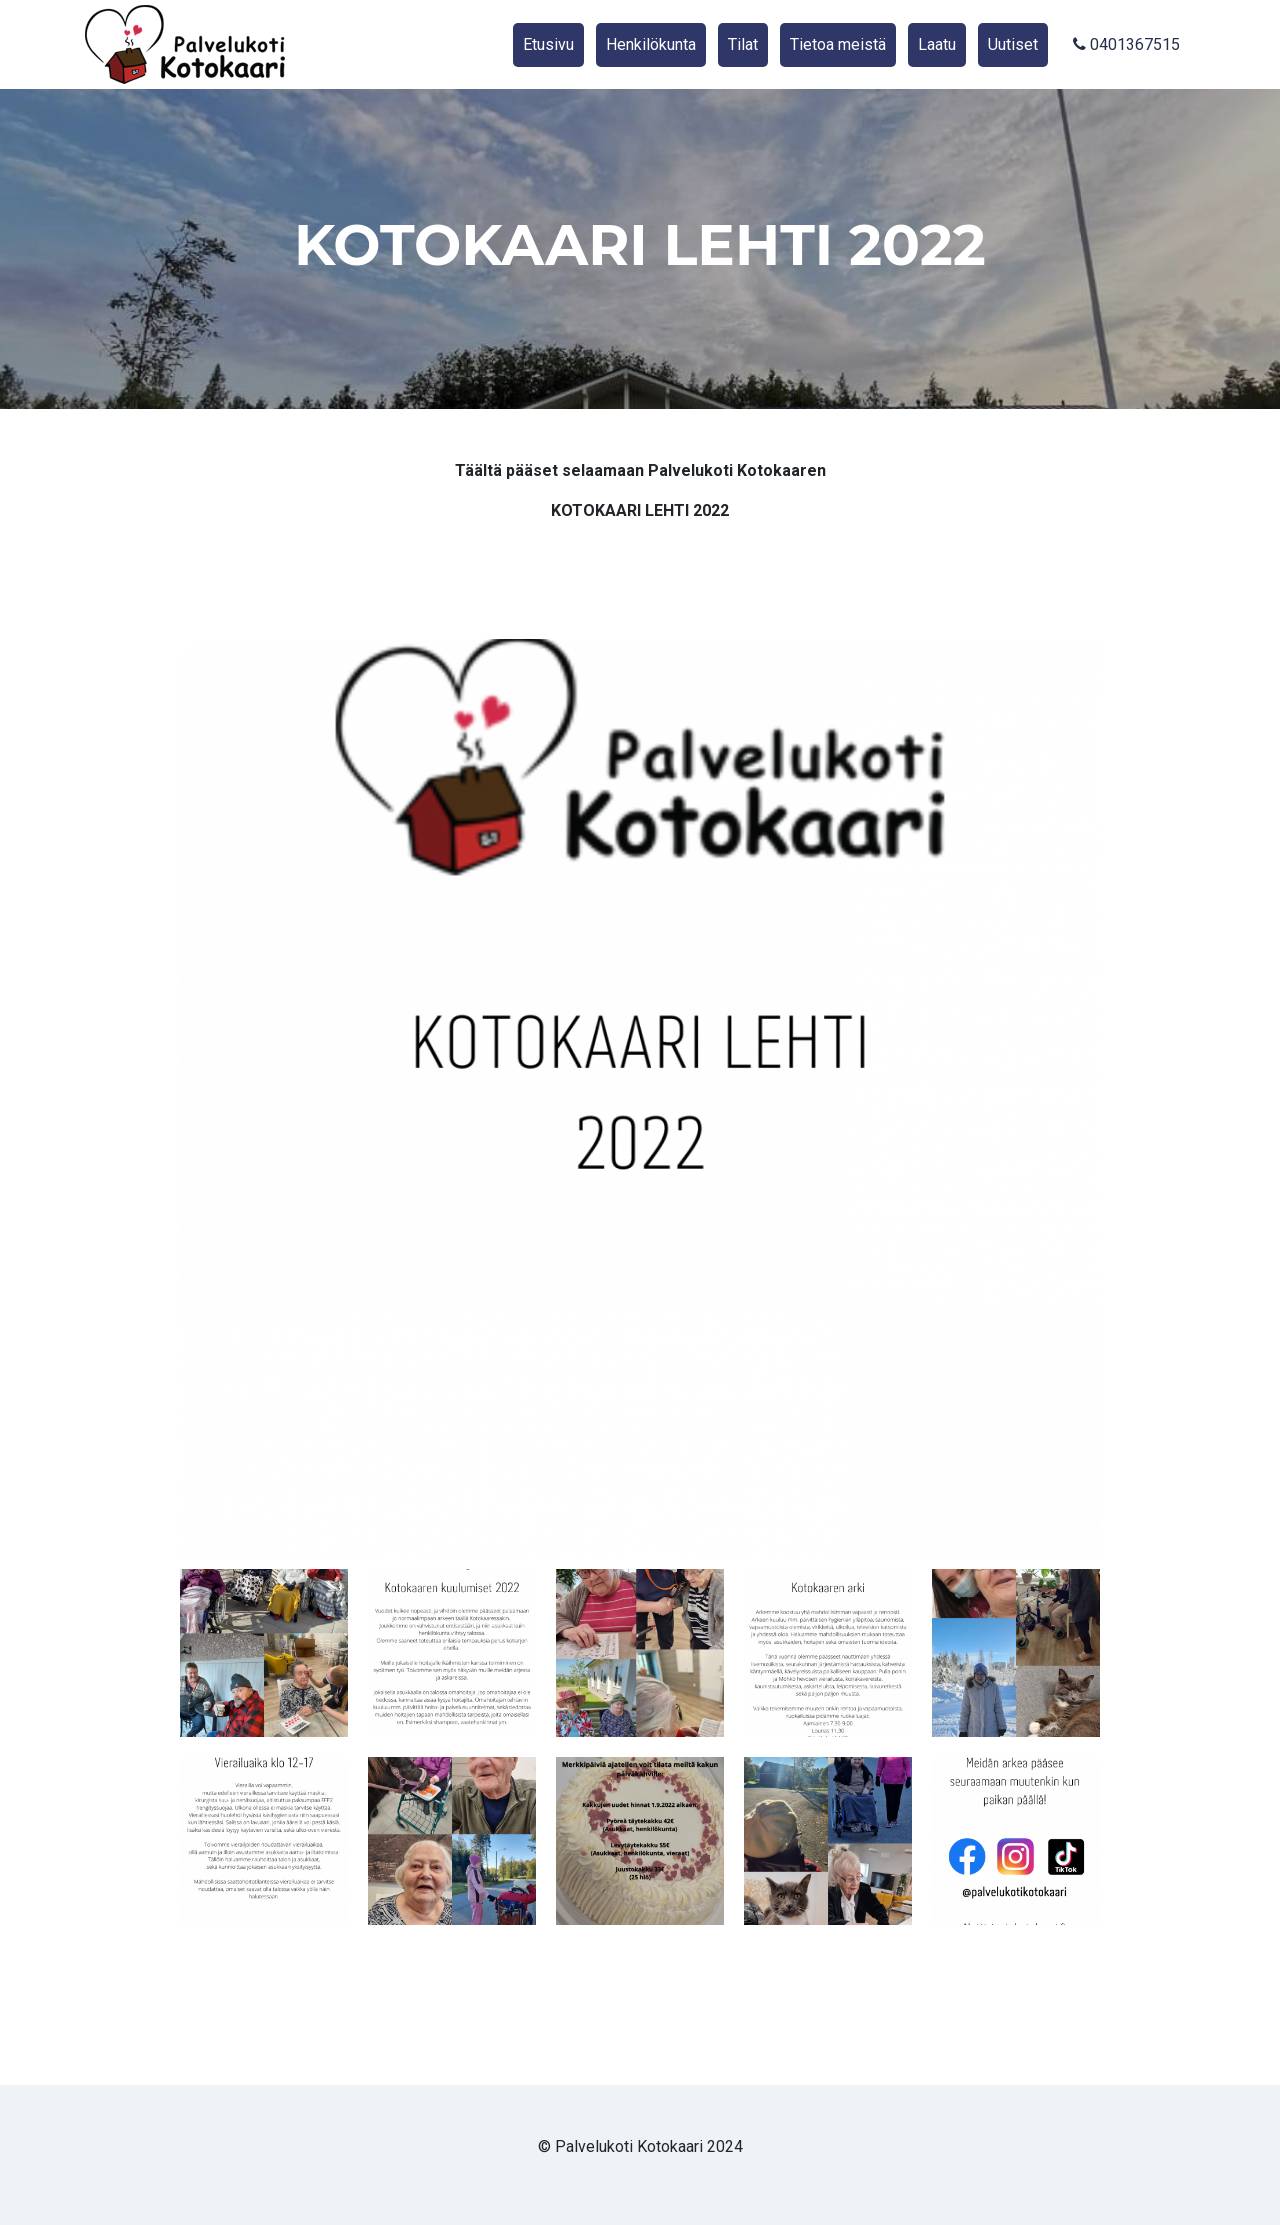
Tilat (743, 44)
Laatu (937, 44)
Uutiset (1013, 44)
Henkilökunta (651, 44)
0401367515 (1126, 44)
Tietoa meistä (838, 44)
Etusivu (548, 44)
